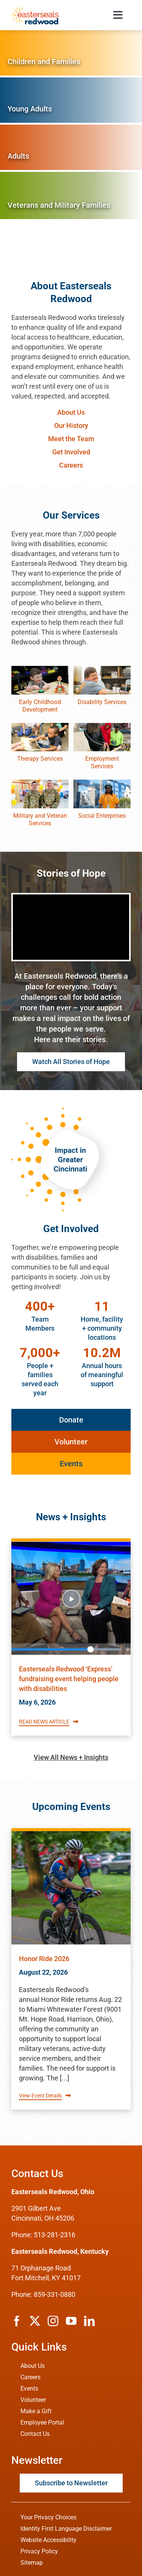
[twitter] (35, 2321)
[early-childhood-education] (40, 669)
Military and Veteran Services (40, 819)
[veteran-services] (40, 783)
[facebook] (16, 2321)
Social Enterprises (102, 815)
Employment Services (102, 762)
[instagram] (53, 2321)
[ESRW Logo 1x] (34, 9)
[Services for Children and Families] (71, 53)
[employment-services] (102, 726)
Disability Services (102, 702)
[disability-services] (102, 669)
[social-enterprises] (102, 783)
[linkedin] (89, 2321)
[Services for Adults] (71, 147)
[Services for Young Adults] (71, 100)
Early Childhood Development (40, 705)
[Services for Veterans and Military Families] (71, 195)
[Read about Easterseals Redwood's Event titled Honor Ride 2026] (71, 1887)
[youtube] (71, 2321)
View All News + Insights (71, 1757)
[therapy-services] (40, 726)
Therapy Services (40, 758)
